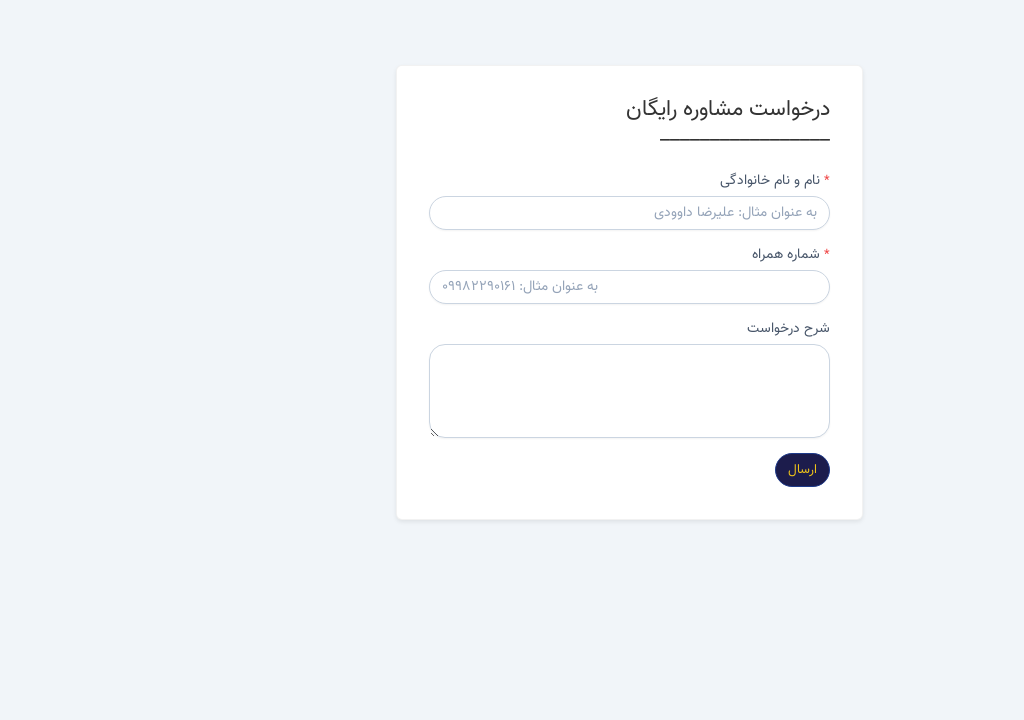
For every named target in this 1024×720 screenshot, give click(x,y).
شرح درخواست (671, 329)
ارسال (685, 469)
